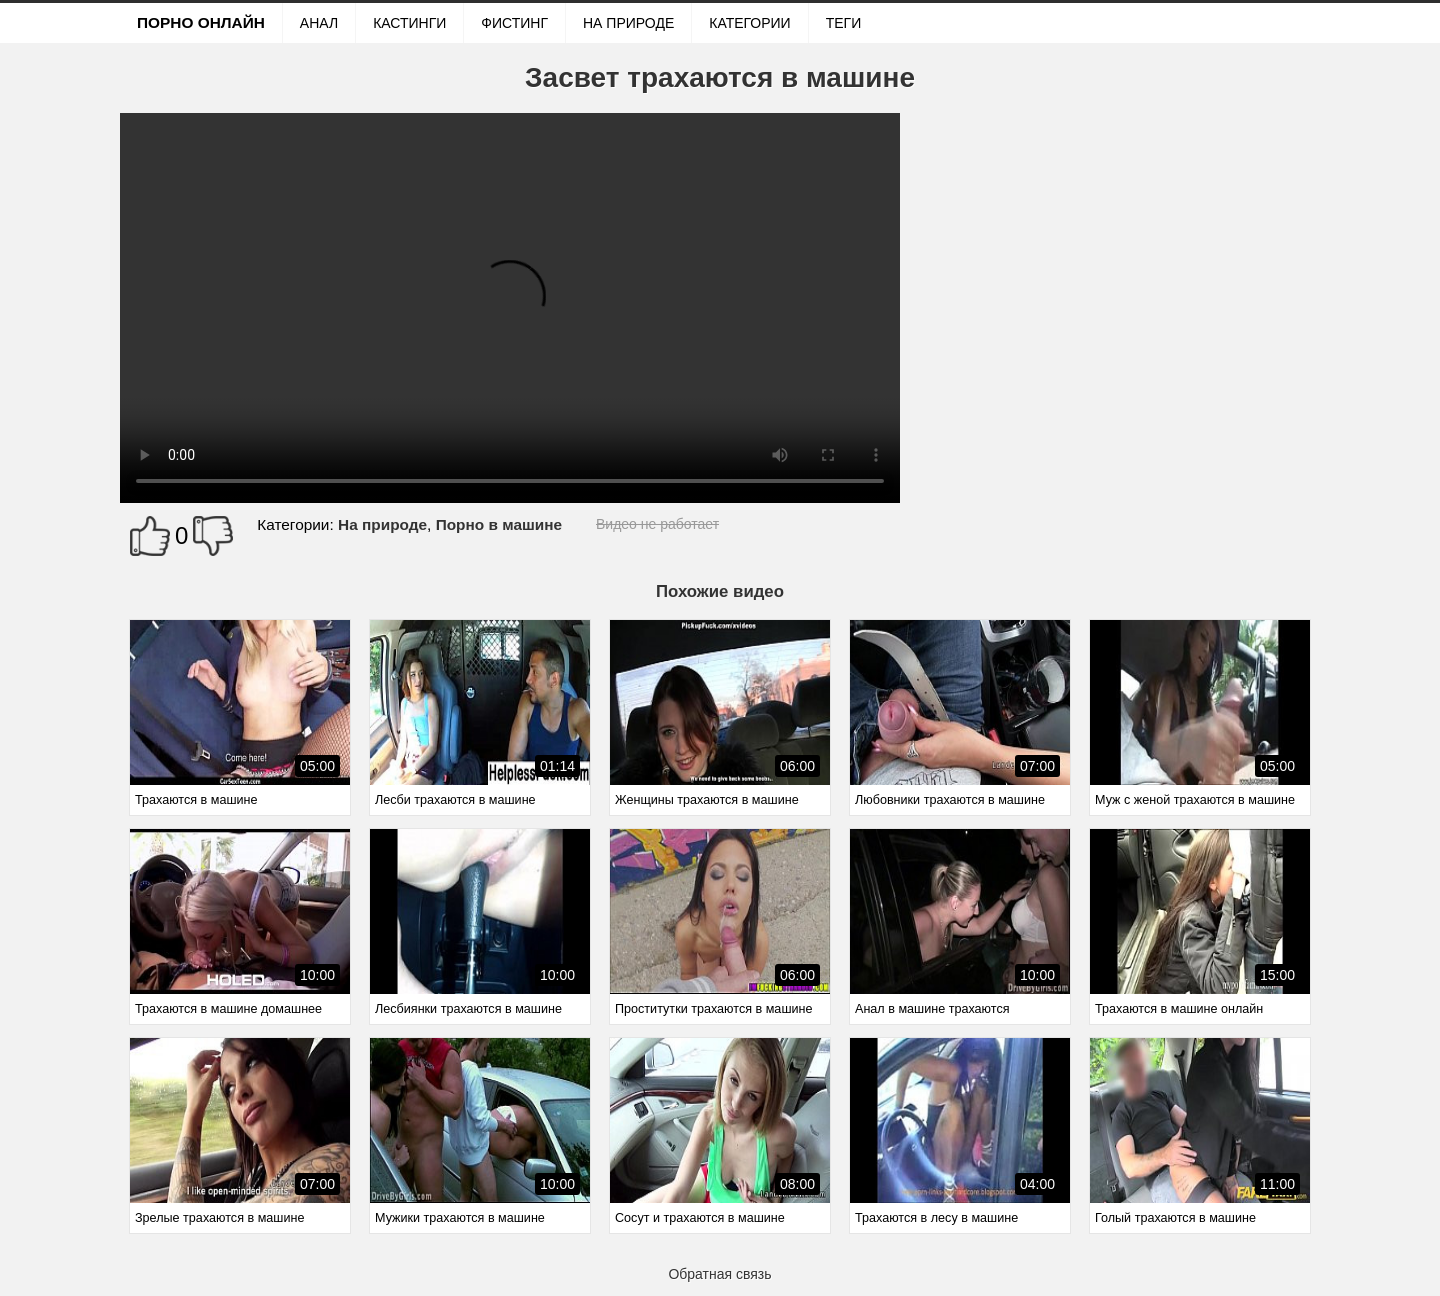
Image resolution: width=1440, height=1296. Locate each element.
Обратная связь (719, 1274)
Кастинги (409, 23)
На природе (628, 23)
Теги (844, 23)
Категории (749, 23)
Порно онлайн (201, 22)
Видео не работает (657, 524)
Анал (319, 23)
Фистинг (514, 23)
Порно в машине (499, 524)
